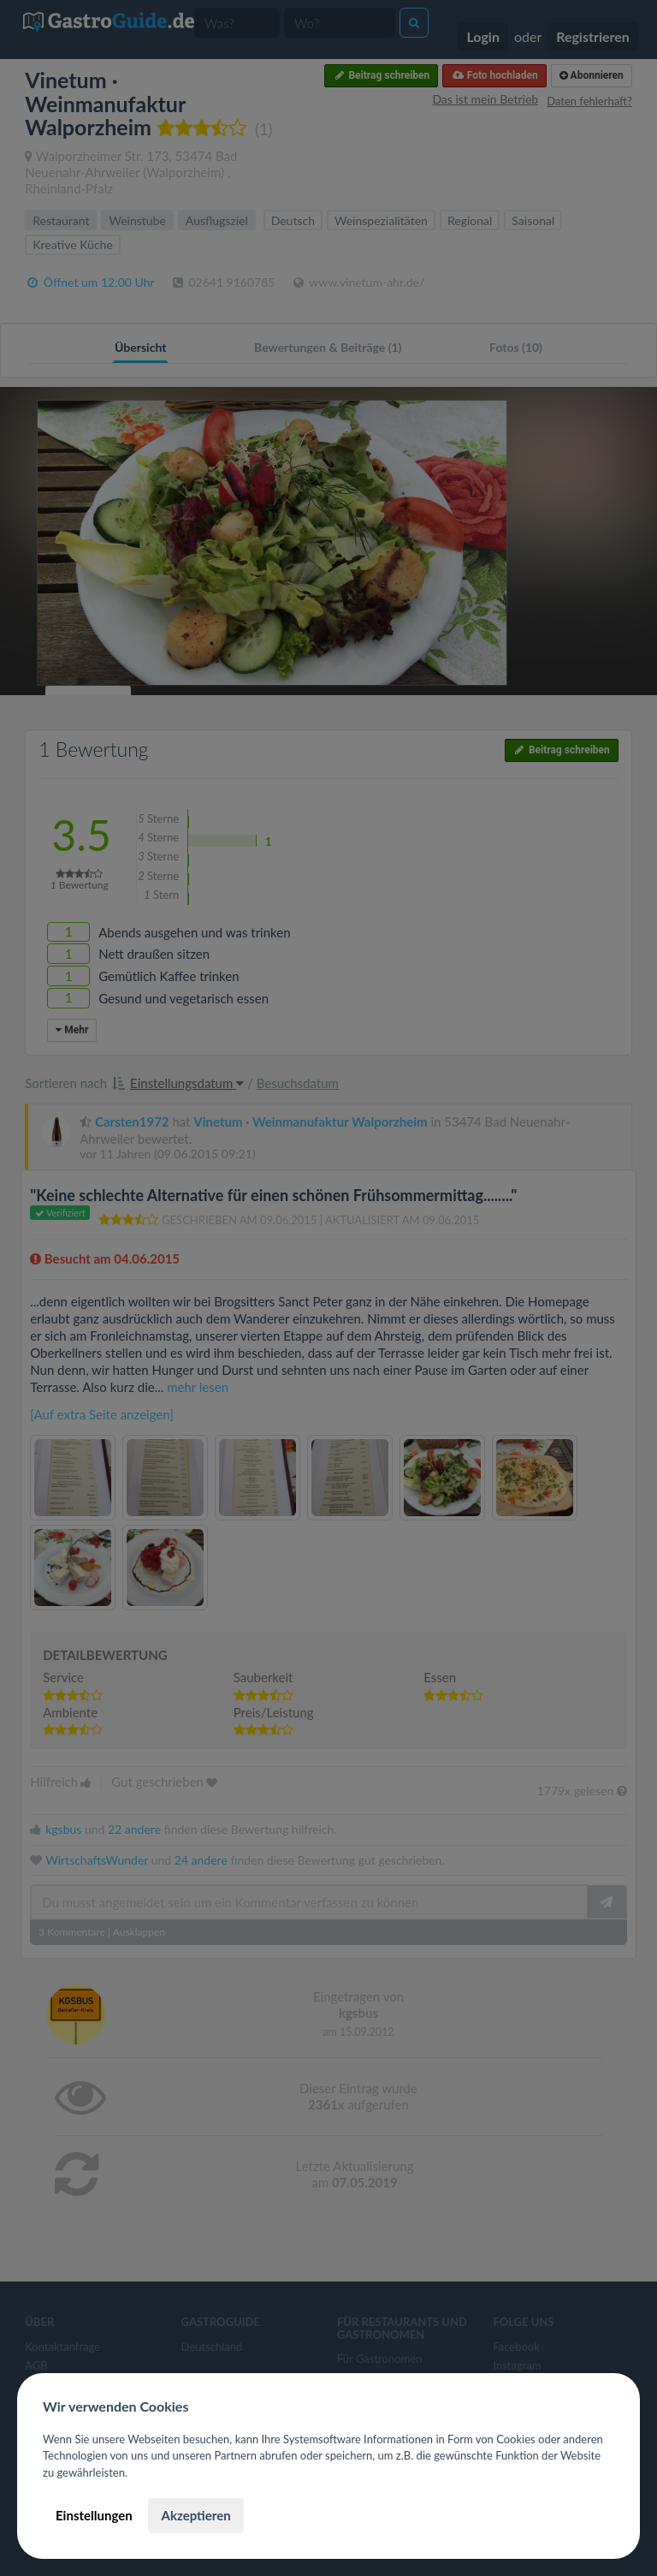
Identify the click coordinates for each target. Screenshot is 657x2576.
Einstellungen (94, 2515)
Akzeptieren (195, 2515)
